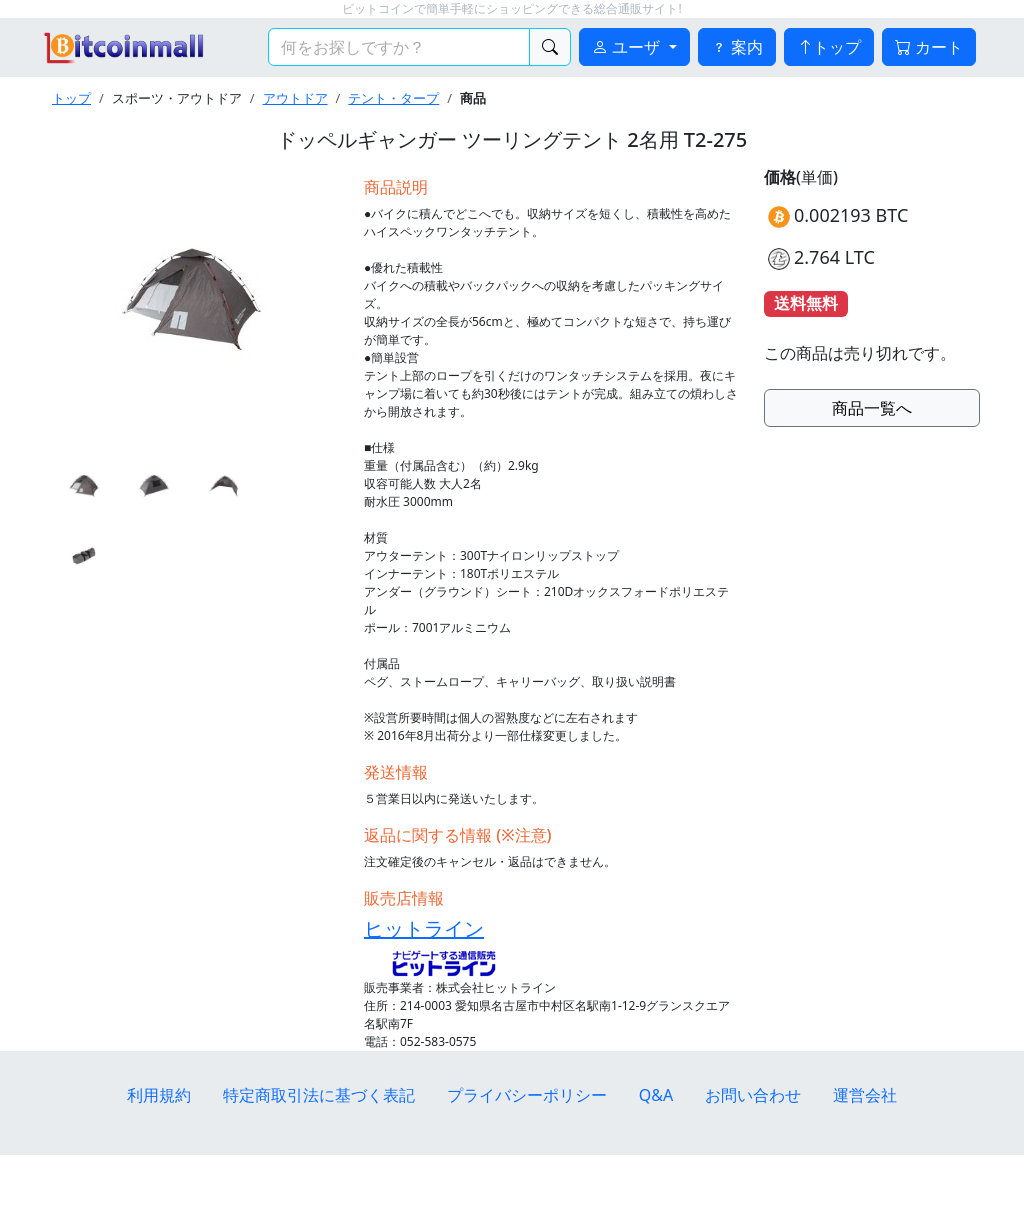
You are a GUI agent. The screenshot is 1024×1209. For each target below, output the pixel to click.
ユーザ (628, 47)
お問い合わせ (753, 1095)
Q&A (656, 1095)
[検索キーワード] (399, 47)
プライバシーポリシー (527, 1095)
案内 (737, 47)
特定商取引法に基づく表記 (319, 1095)
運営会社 (865, 1095)
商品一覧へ (872, 408)
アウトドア (295, 98)
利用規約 (159, 1095)
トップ (829, 47)
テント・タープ (393, 98)
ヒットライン (424, 928)
